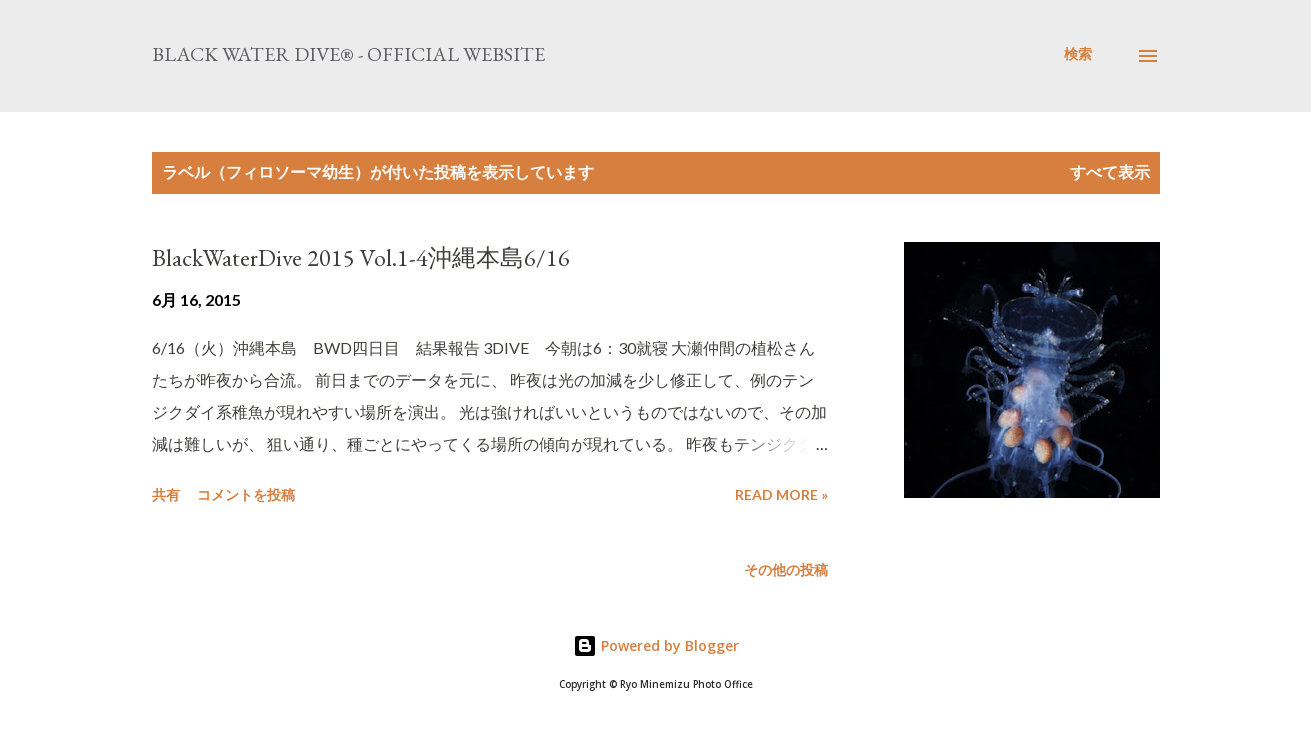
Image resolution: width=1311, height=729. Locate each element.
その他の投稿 (786, 569)
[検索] (1078, 54)
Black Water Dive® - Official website (348, 54)
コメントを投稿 (246, 494)
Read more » (781, 494)
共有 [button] (166, 494)
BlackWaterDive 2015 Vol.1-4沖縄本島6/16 (361, 257)
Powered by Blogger (656, 645)
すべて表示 (1110, 171)
